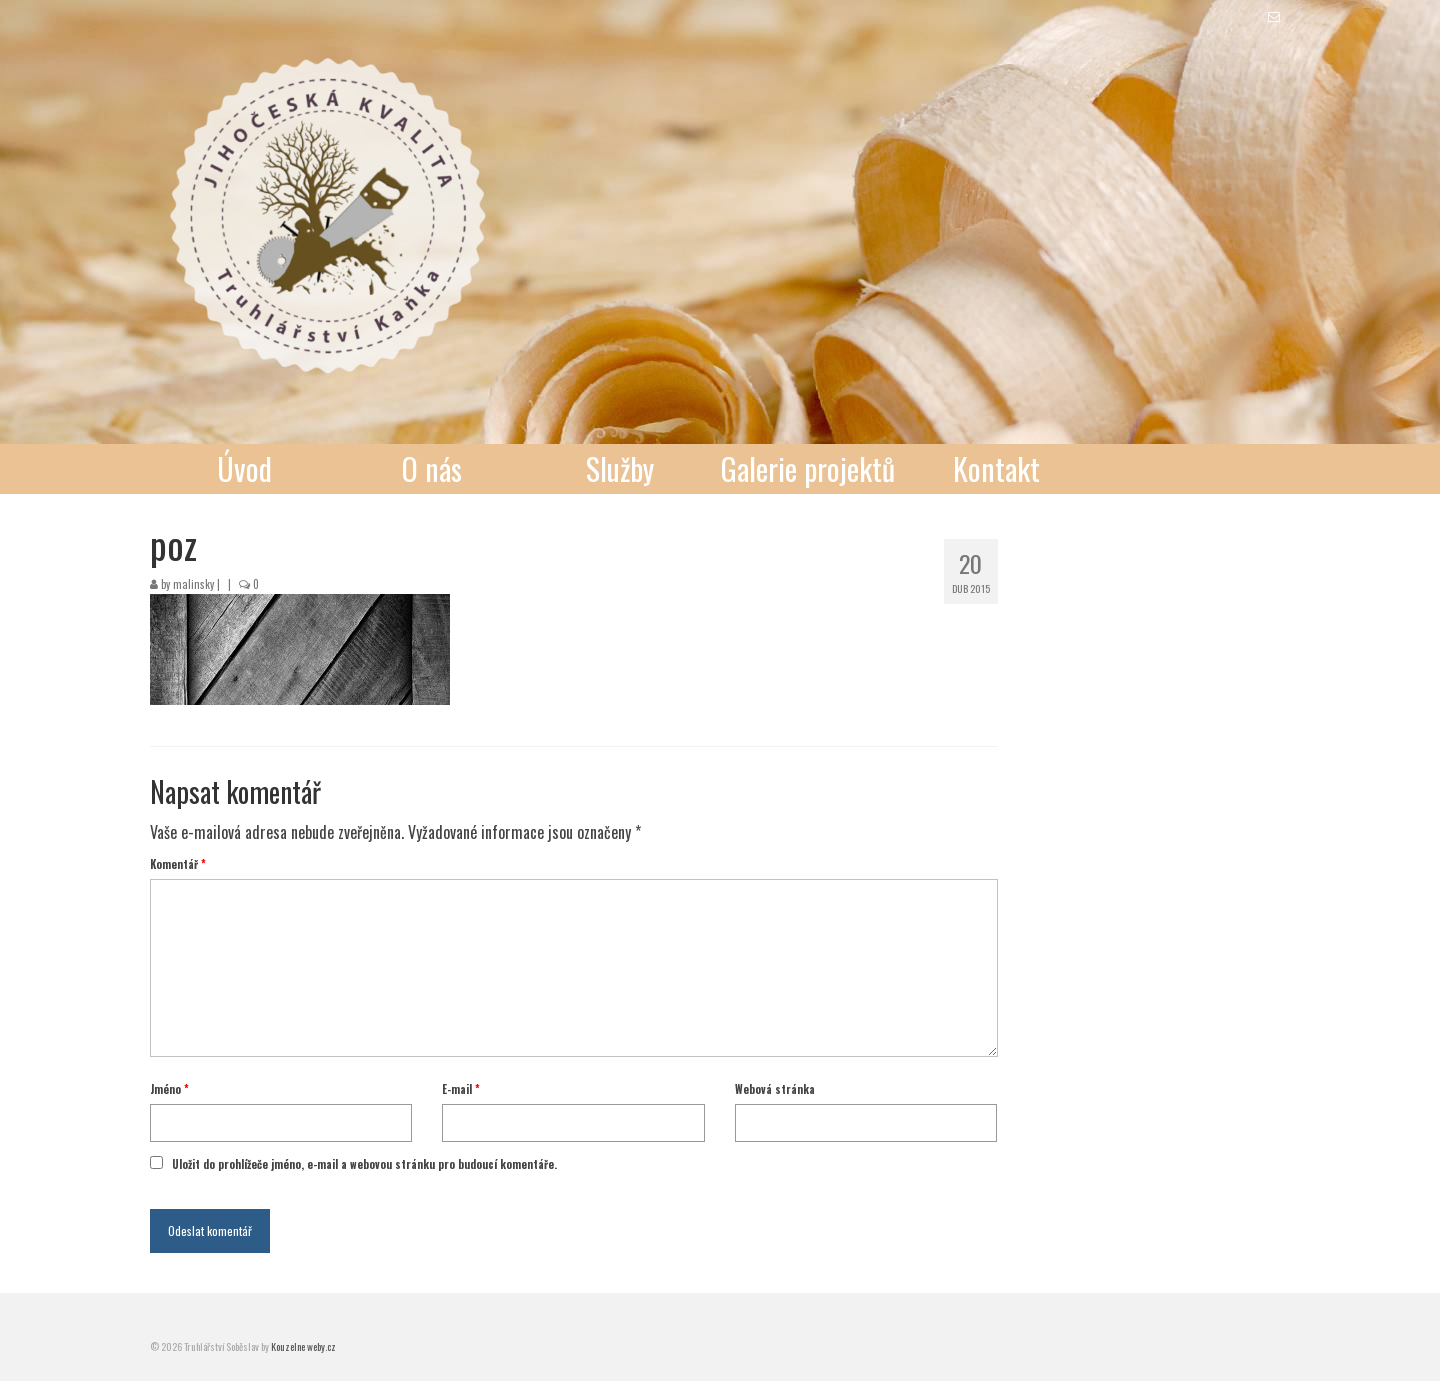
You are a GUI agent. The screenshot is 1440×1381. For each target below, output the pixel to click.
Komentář (178, 864)
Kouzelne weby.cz (303, 1346)
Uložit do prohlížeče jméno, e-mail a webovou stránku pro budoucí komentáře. (364, 1164)
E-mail (461, 1089)
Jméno (169, 1089)
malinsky (193, 584)
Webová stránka (775, 1089)
